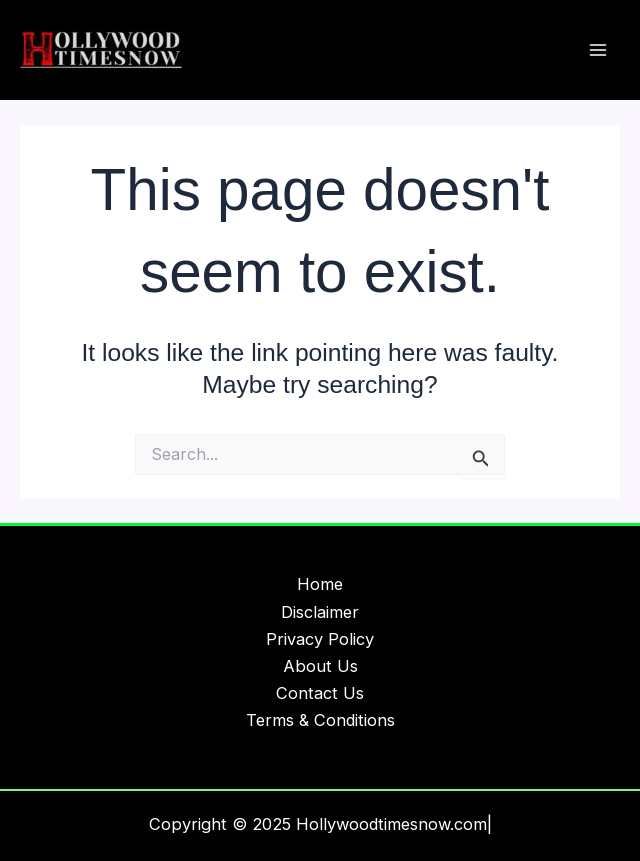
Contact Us (320, 693)
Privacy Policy (320, 639)
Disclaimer (320, 612)
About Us (320, 666)
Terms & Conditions (320, 720)
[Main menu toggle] (597, 50)
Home (320, 584)
